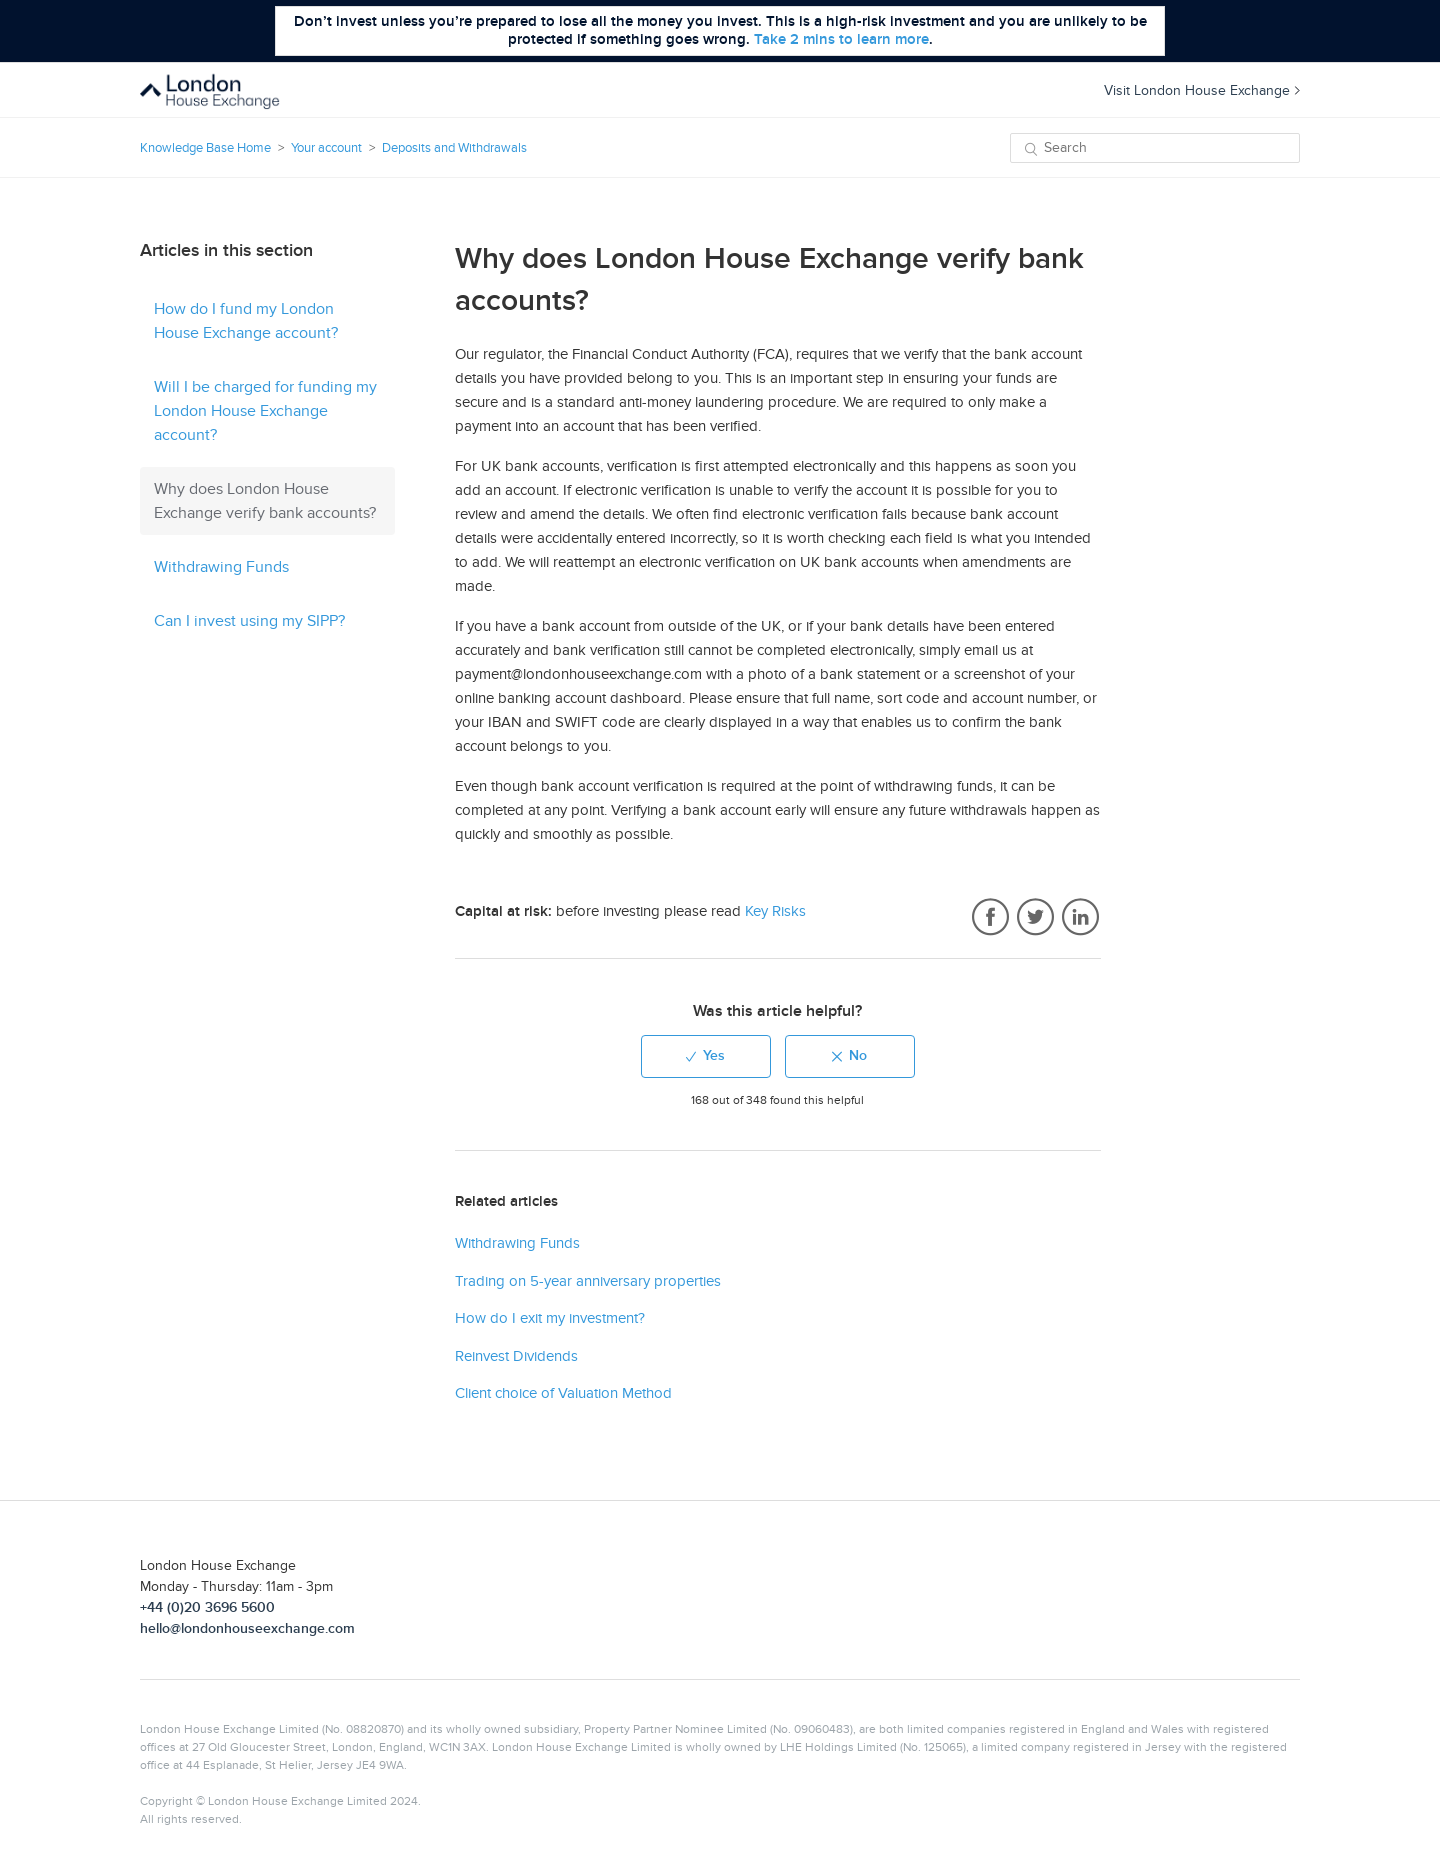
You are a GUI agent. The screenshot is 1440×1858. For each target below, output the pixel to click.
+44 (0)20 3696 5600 (207, 1607)
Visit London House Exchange (1202, 90)
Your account (326, 148)
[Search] (1155, 148)
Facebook (990, 918)
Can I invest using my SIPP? (249, 621)
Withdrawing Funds (221, 567)
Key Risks (775, 911)
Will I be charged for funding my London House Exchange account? (265, 411)
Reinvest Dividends (516, 1356)
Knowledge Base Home (205, 148)
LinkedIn (1080, 918)
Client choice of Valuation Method (563, 1393)
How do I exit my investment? (550, 1318)
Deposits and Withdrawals (454, 148)
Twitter (1035, 918)
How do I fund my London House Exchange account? (246, 321)
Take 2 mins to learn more (841, 39)
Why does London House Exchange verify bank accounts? (265, 501)
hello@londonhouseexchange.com (247, 1628)
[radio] (706, 1056)
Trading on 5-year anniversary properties (588, 1281)
